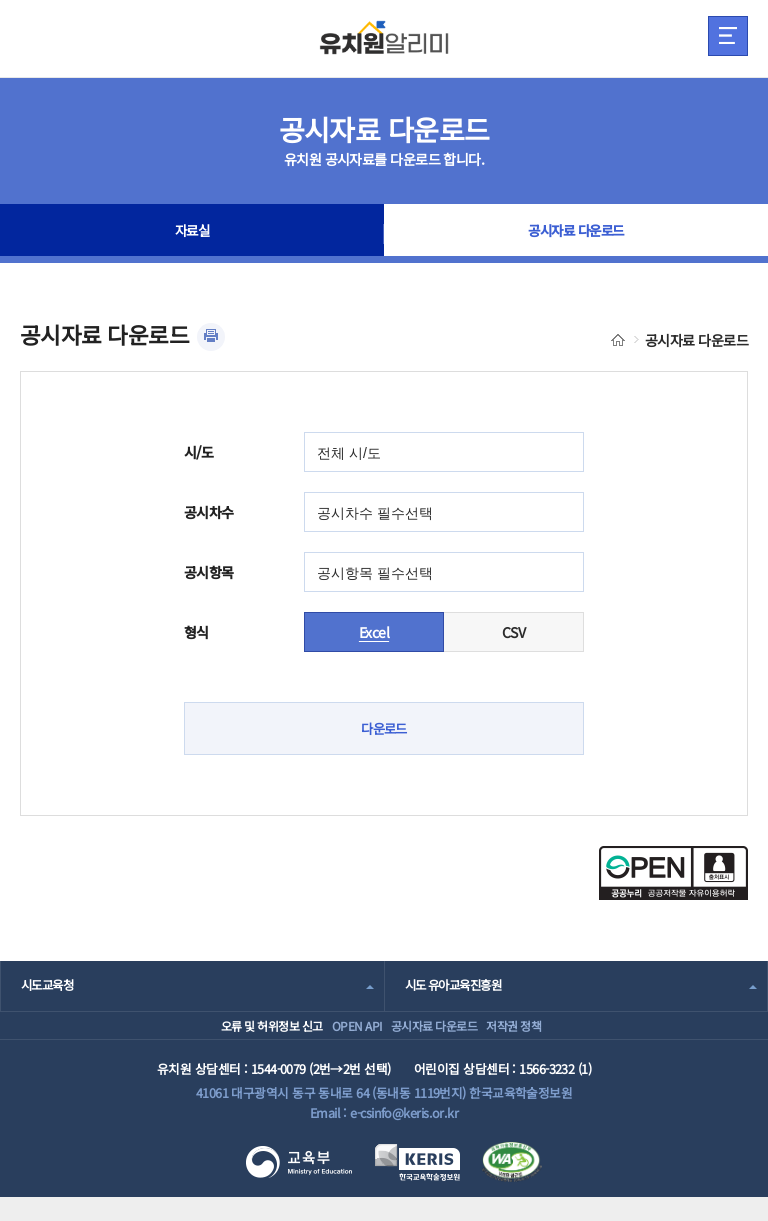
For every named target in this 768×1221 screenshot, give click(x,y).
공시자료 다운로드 (576, 234)
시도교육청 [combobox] (49, 986)
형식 (196, 632)
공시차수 (209, 512)
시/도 (198, 452)
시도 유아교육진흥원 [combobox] (458, 986)
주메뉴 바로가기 (0, 0)
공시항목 (209, 572)
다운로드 (384, 729)
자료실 (192, 234)
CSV (513, 632)
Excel (374, 632)
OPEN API (336, 1036)
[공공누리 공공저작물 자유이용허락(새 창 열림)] (673, 895)
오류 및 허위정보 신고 (224, 1036)
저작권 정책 (544, 1036)
